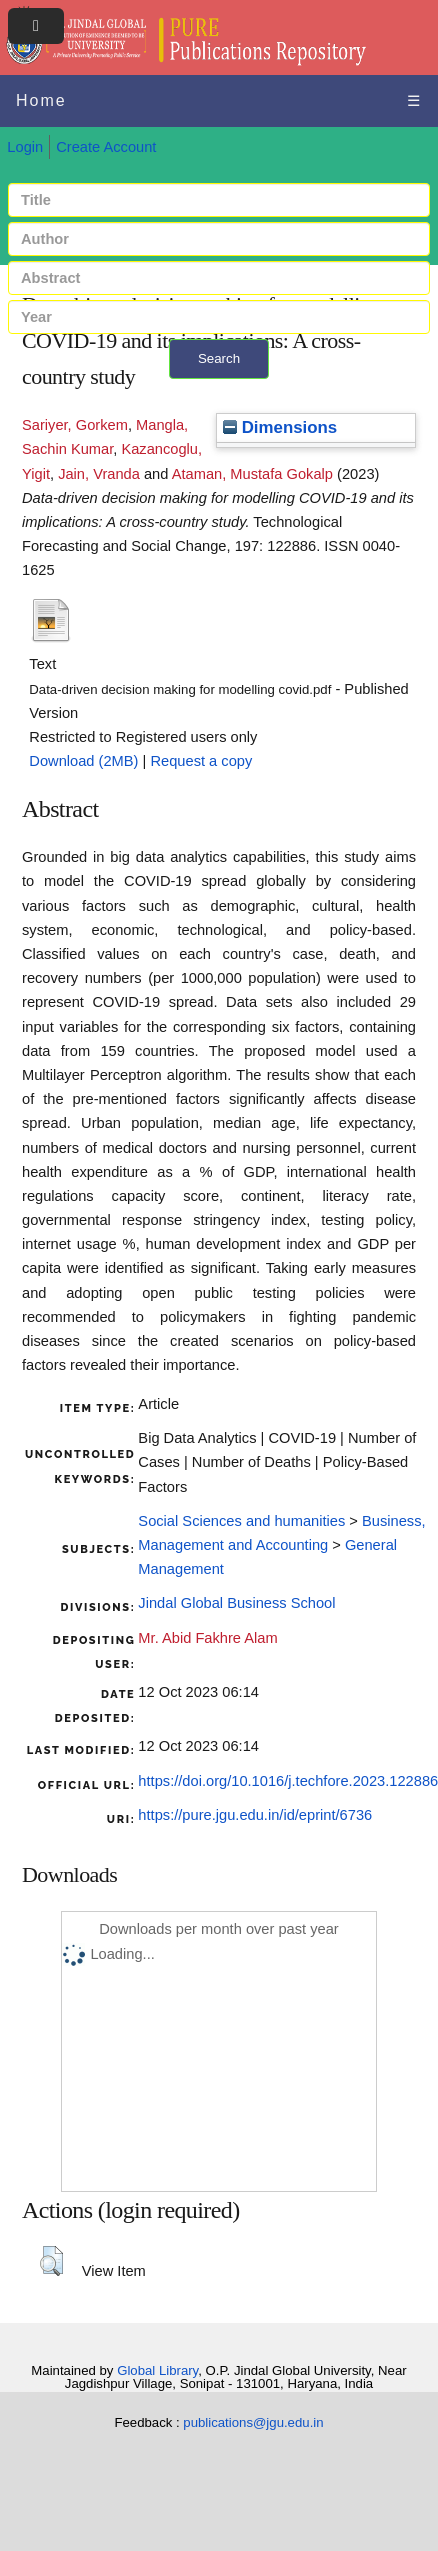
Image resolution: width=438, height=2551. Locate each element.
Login (25, 147)
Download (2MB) (83, 761)
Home (41, 100)
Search (219, 358)
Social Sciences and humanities (241, 1521)
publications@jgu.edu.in (253, 2422)
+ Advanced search (219, 390)
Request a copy (201, 761)
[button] (51, 2261)
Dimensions (280, 427)
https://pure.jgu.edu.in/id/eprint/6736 (255, 1815)
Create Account (106, 147)
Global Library (157, 2370)
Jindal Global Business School (236, 1603)
